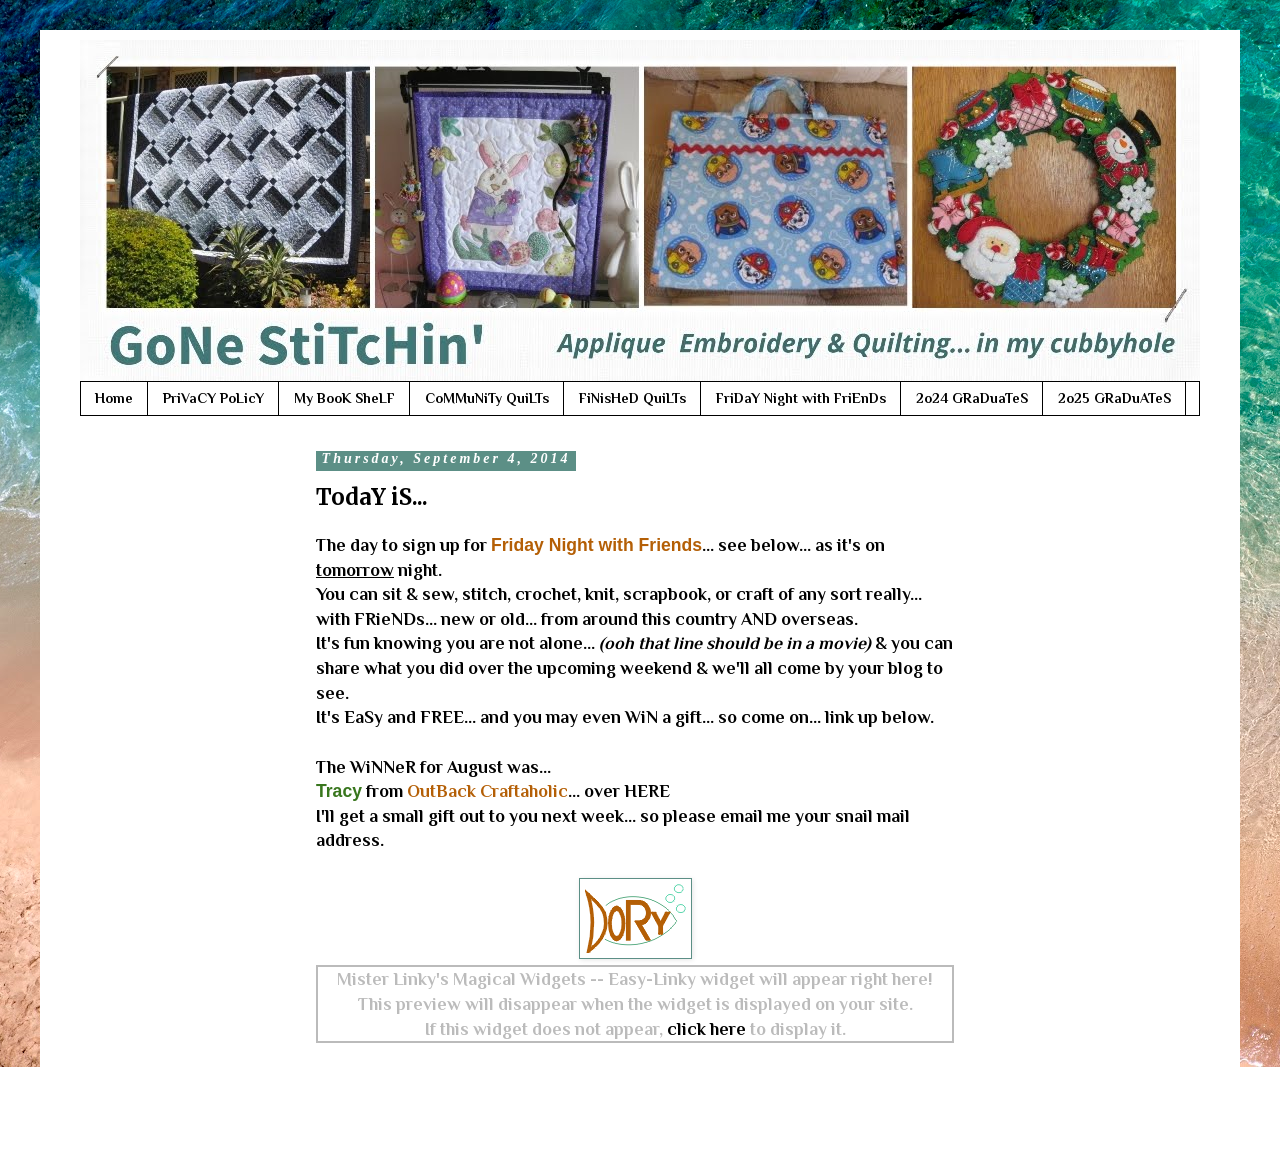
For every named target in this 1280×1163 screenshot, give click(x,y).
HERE (647, 791)
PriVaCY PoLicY (213, 398)
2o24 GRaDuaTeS (972, 398)
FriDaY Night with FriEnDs (801, 398)
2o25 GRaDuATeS (1114, 398)
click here (706, 1029)
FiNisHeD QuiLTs (632, 398)
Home (114, 398)
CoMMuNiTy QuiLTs (487, 398)
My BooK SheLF (344, 398)
